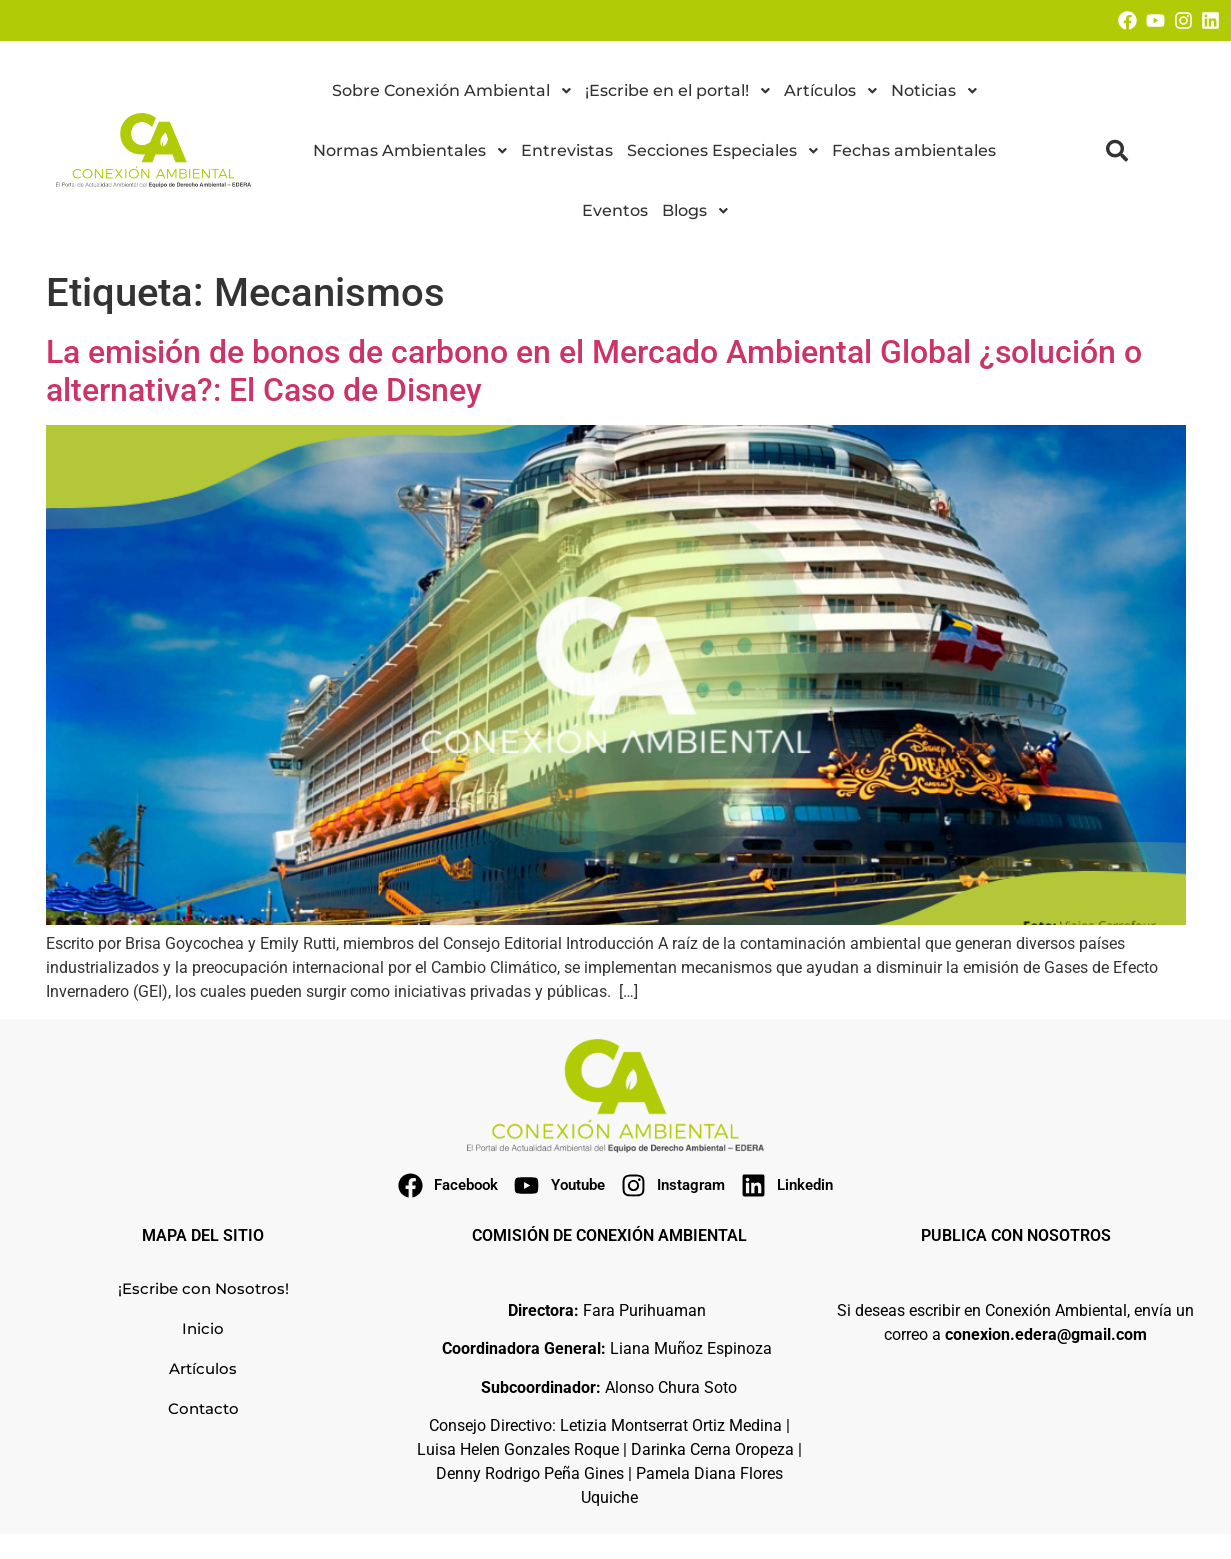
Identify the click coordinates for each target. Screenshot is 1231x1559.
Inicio (203, 1328)
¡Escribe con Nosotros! (203, 1288)
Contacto (203, 1408)
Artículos (203, 1368)
